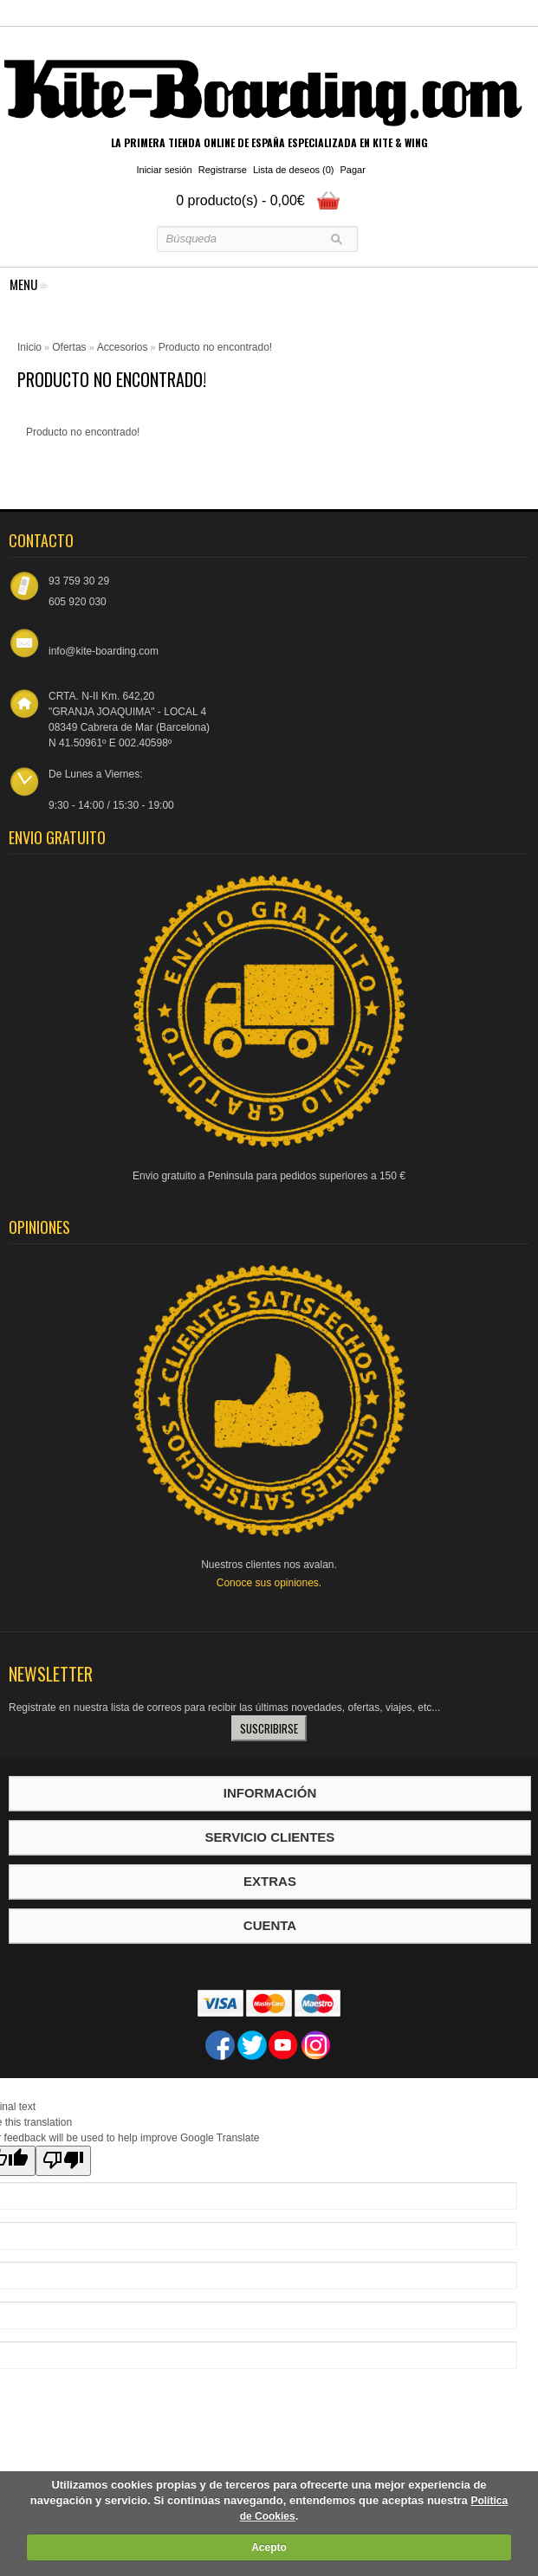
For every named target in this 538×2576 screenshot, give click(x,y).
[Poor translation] (63, 2161)
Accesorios (122, 347)
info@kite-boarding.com (104, 651)
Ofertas (69, 347)
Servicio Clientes (270, 1837)
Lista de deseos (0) (293, 170)
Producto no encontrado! (215, 347)
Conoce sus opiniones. (269, 1583)
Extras (269, 1881)
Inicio (29, 347)
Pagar (353, 170)
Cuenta (269, 1925)
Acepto (269, 2547)
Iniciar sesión (164, 170)
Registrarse (222, 170)
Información (270, 1792)
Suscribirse (269, 1728)
